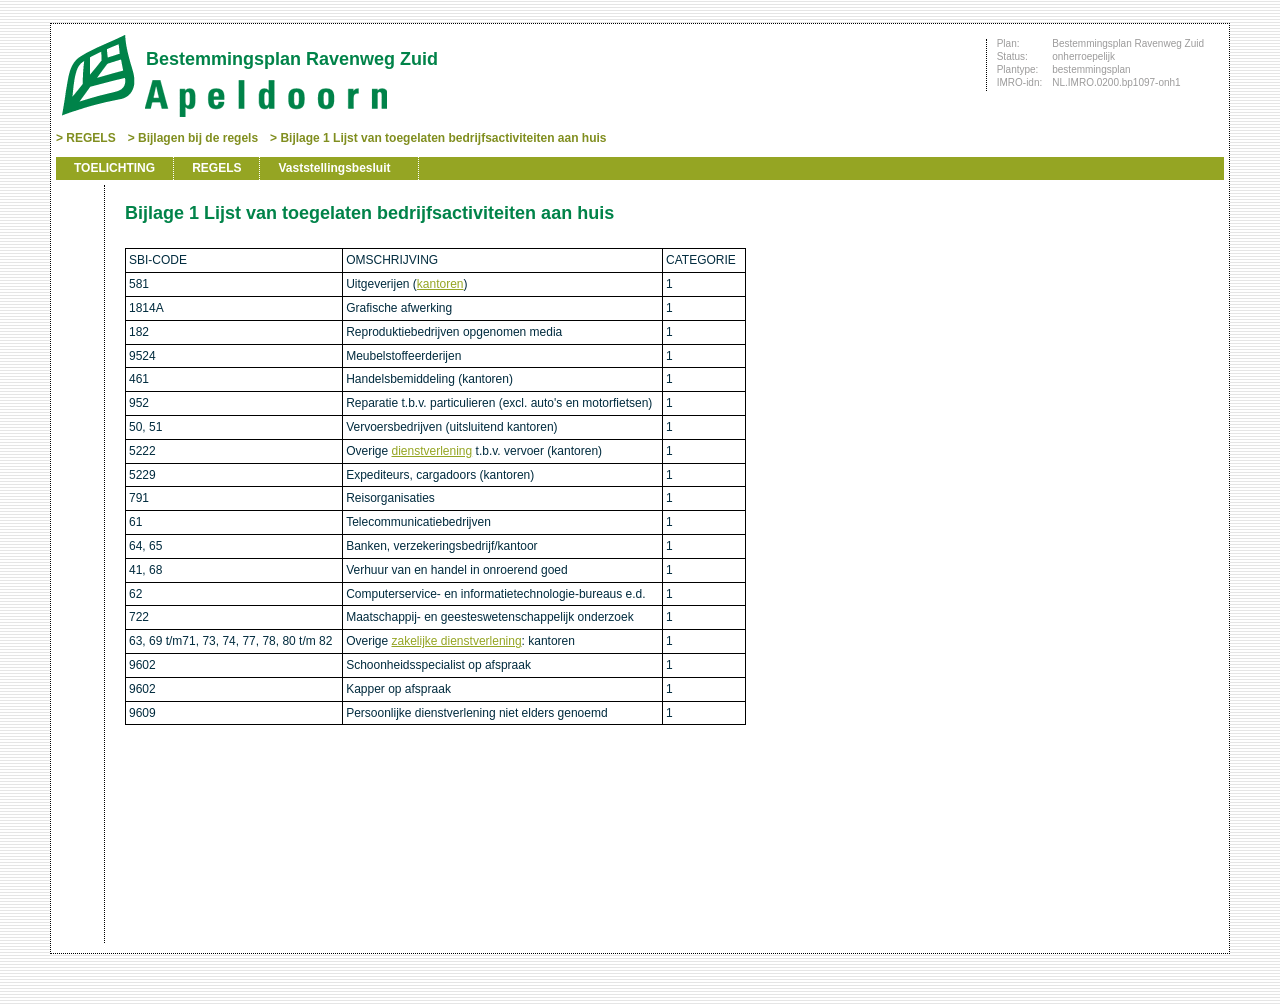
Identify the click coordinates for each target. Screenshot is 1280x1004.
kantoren (440, 284)
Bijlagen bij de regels (198, 138)
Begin (78, 252)
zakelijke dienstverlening (457, 641)
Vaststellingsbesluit (334, 168)
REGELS (90, 138)
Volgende (78, 312)
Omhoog (78, 342)
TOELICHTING (114, 168)
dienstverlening (432, 451)
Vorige (78, 282)
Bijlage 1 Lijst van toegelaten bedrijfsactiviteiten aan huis (443, 138)
